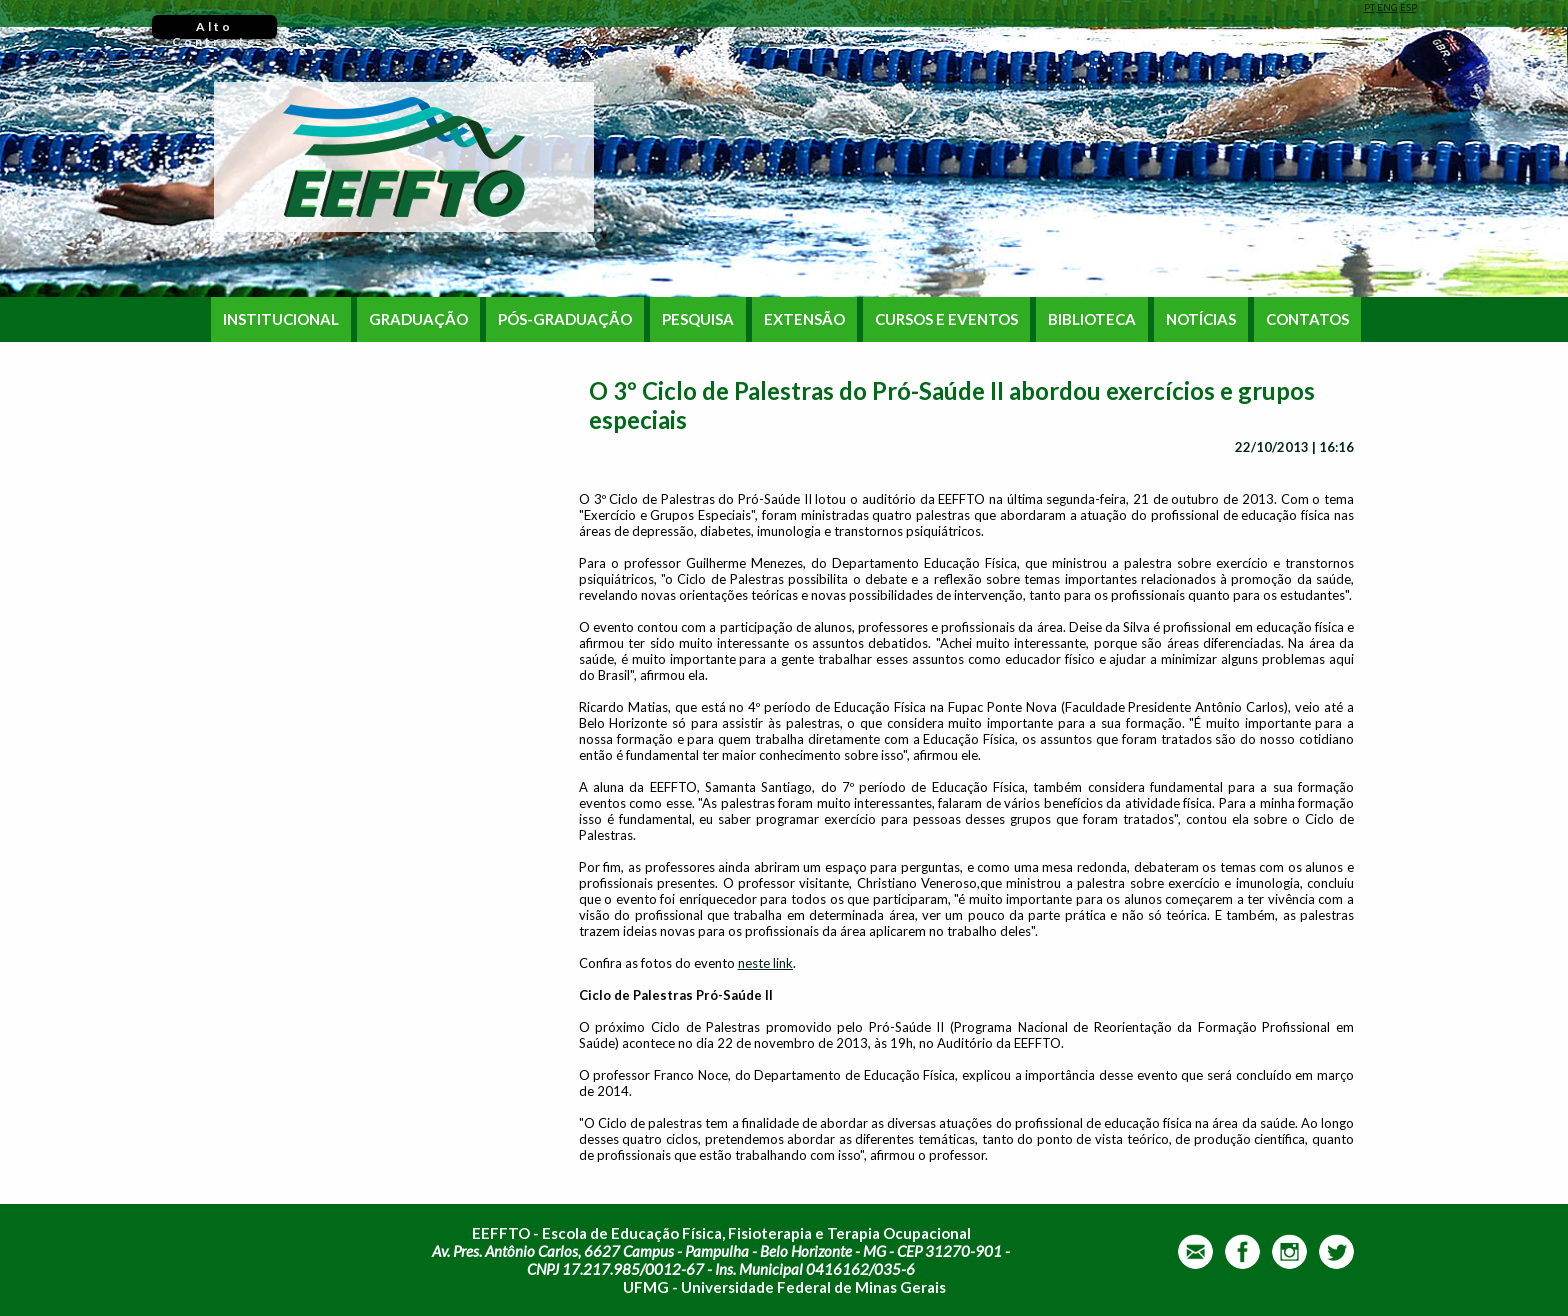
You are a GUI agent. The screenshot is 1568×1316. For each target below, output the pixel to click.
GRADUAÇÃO (418, 319)
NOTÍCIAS (1201, 319)
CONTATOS (1307, 319)
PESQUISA (698, 319)
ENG (1387, 7)
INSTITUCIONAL (281, 319)
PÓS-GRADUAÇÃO (565, 319)
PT (1369, 7)
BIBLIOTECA (1092, 319)
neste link (765, 963)
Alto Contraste (214, 29)
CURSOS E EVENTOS (946, 319)
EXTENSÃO (804, 319)
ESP (1408, 7)
